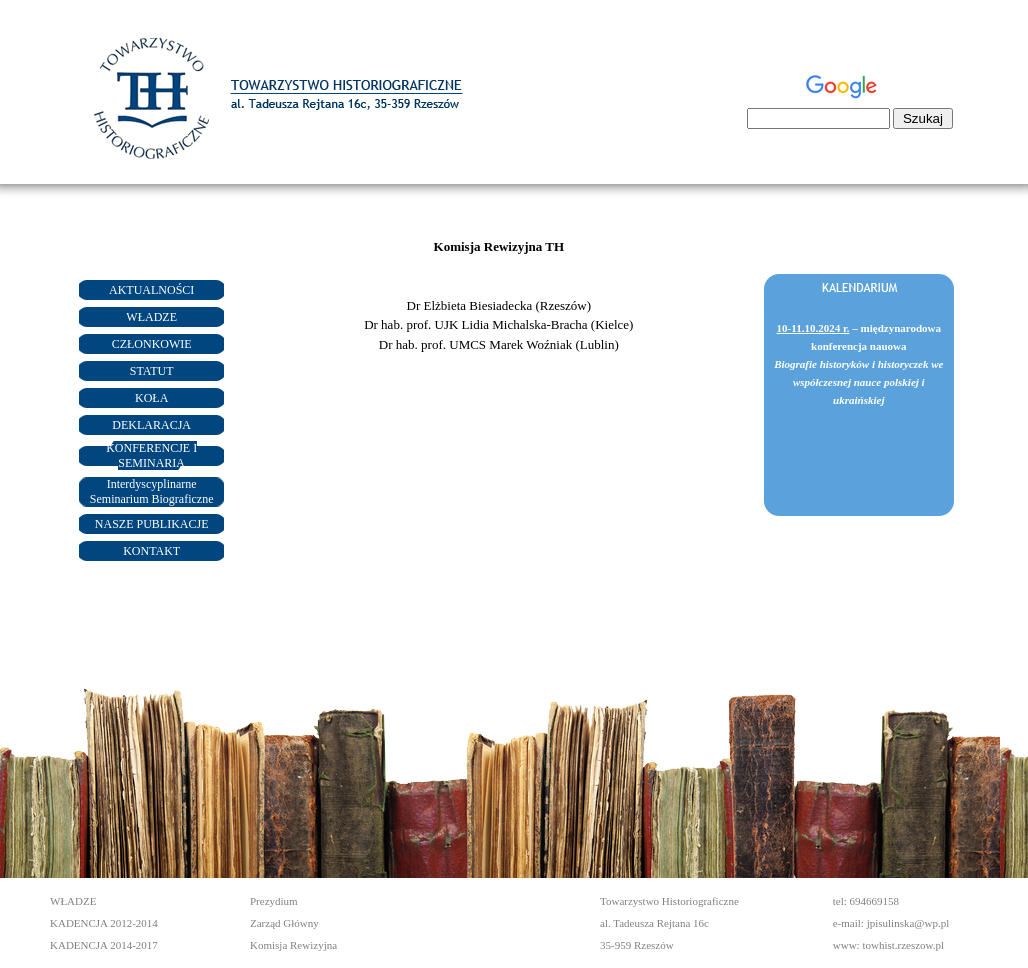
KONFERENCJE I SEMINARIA (151, 455)
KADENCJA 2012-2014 (104, 923)
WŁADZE (151, 317)
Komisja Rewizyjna (293, 945)
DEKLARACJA (151, 425)
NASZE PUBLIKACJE (152, 524)
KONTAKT (151, 551)
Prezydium (274, 901)
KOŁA (151, 398)
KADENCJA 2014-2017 (104, 945)
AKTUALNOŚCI (151, 290)
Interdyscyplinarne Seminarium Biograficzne (152, 491)
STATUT (152, 371)
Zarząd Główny (284, 923)
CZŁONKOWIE (152, 344)
